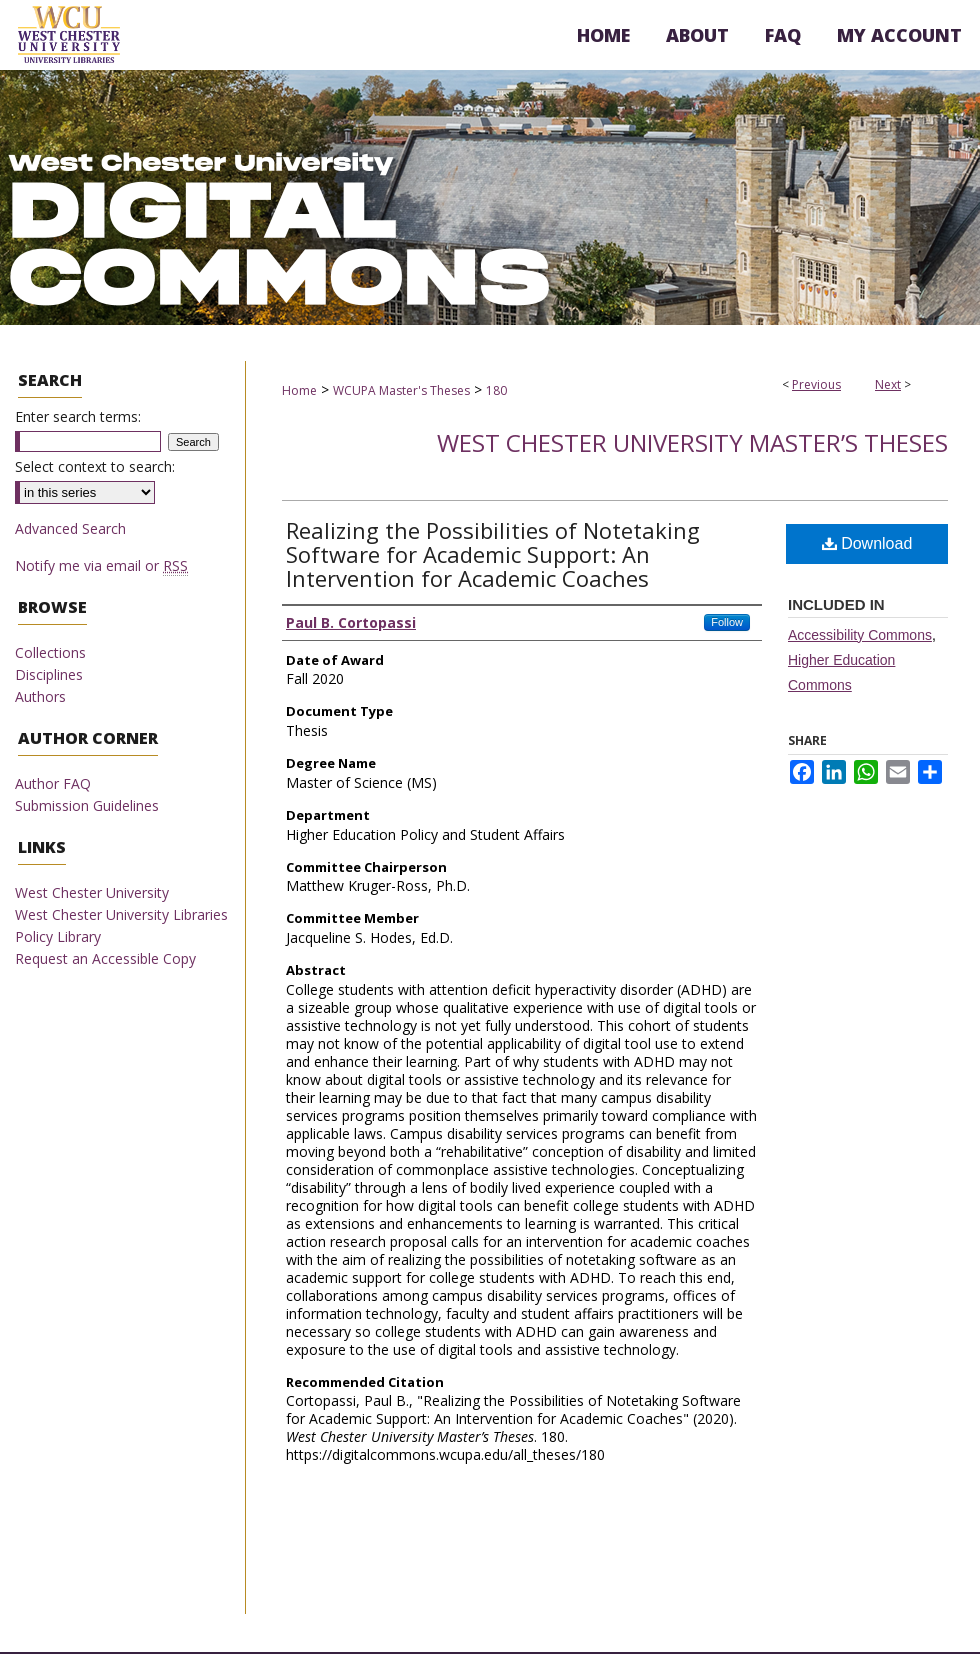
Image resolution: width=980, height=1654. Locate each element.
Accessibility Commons (860, 635)
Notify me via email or (101, 565)
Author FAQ (53, 783)
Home (299, 390)
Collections (50, 652)
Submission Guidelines (87, 805)
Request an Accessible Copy (105, 958)
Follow (727, 622)
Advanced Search (70, 528)
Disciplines (49, 674)
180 (496, 390)
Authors (40, 696)
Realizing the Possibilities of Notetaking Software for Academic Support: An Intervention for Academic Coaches (493, 554)
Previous (816, 384)
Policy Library (58, 936)
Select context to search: (95, 466)
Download (867, 543)
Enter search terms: (78, 416)
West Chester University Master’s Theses (692, 442)
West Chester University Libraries (121, 914)
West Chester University (92, 892)
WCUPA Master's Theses (401, 390)
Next (888, 384)
